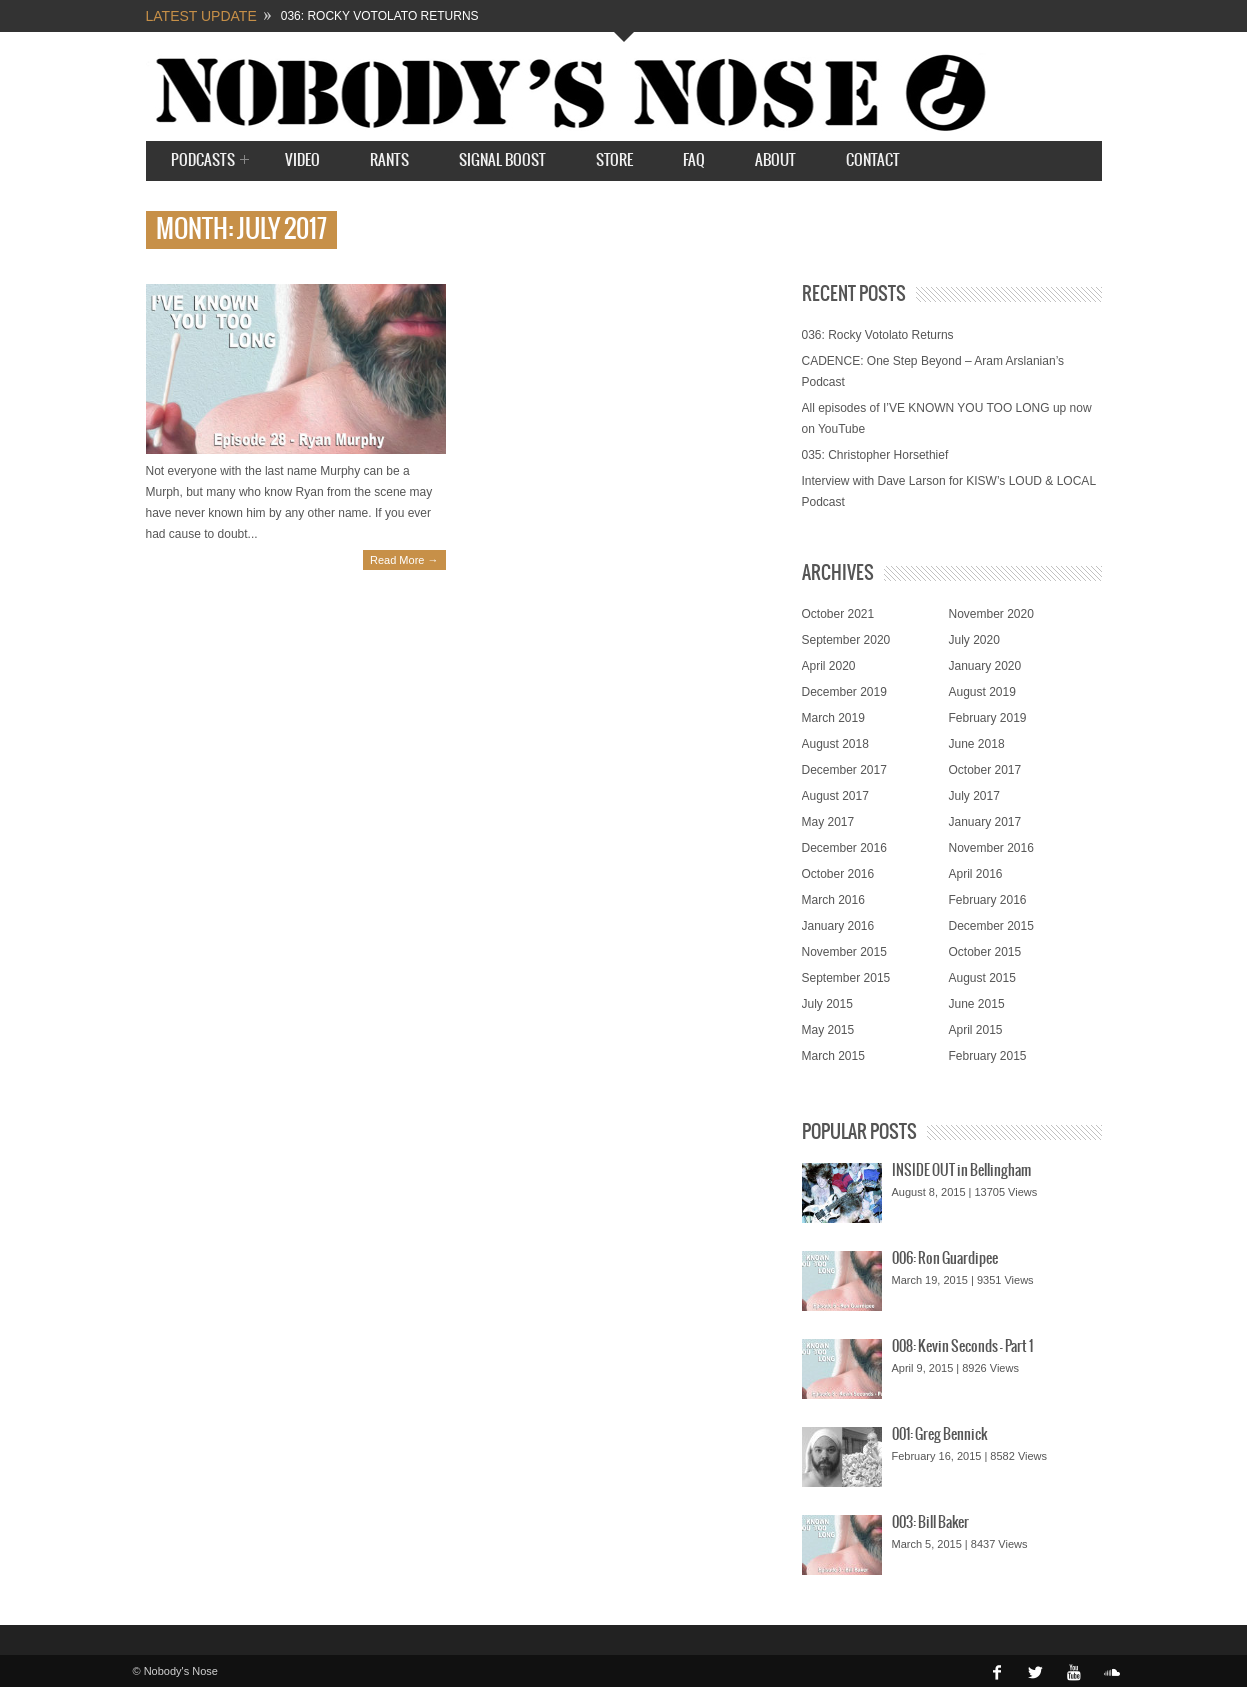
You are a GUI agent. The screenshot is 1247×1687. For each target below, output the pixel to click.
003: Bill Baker (930, 1523)
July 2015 (827, 1004)
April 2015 (976, 1030)
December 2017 (844, 770)
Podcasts (203, 161)
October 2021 (838, 614)
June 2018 (977, 744)
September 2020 (846, 640)
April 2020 (829, 666)
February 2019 (988, 718)
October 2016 (838, 874)
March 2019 (833, 718)
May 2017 (828, 822)
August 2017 (835, 796)
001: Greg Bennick (939, 1435)
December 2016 (844, 848)
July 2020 (974, 640)
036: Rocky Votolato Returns (380, 16)
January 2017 (985, 822)
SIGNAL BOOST (502, 160)
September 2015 (846, 978)
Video (302, 160)
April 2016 (976, 874)
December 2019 (844, 692)
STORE (614, 160)
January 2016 (838, 926)
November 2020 (991, 614)
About (775, 160)
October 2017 (985, 770)
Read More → (404, 560)
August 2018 (835, 744)
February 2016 (988, 900)
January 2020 (985, 666)
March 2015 (833, 1056)
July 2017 (974, 796)
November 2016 (991, 848)
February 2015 (988, 1056)
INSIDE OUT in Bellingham (961, 1171)
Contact (873, 160)
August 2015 (982, 978)
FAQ (694, 160)
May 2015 (828, 1030)
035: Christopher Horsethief (875, 455)
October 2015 (985, 952)
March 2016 (833, 900)
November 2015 (844, 952)
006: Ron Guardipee (945, 1259)
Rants (389, 160)
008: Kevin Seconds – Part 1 (962, 1347)
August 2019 (982, 692)
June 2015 (977, 1004)
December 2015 (991, 926)
